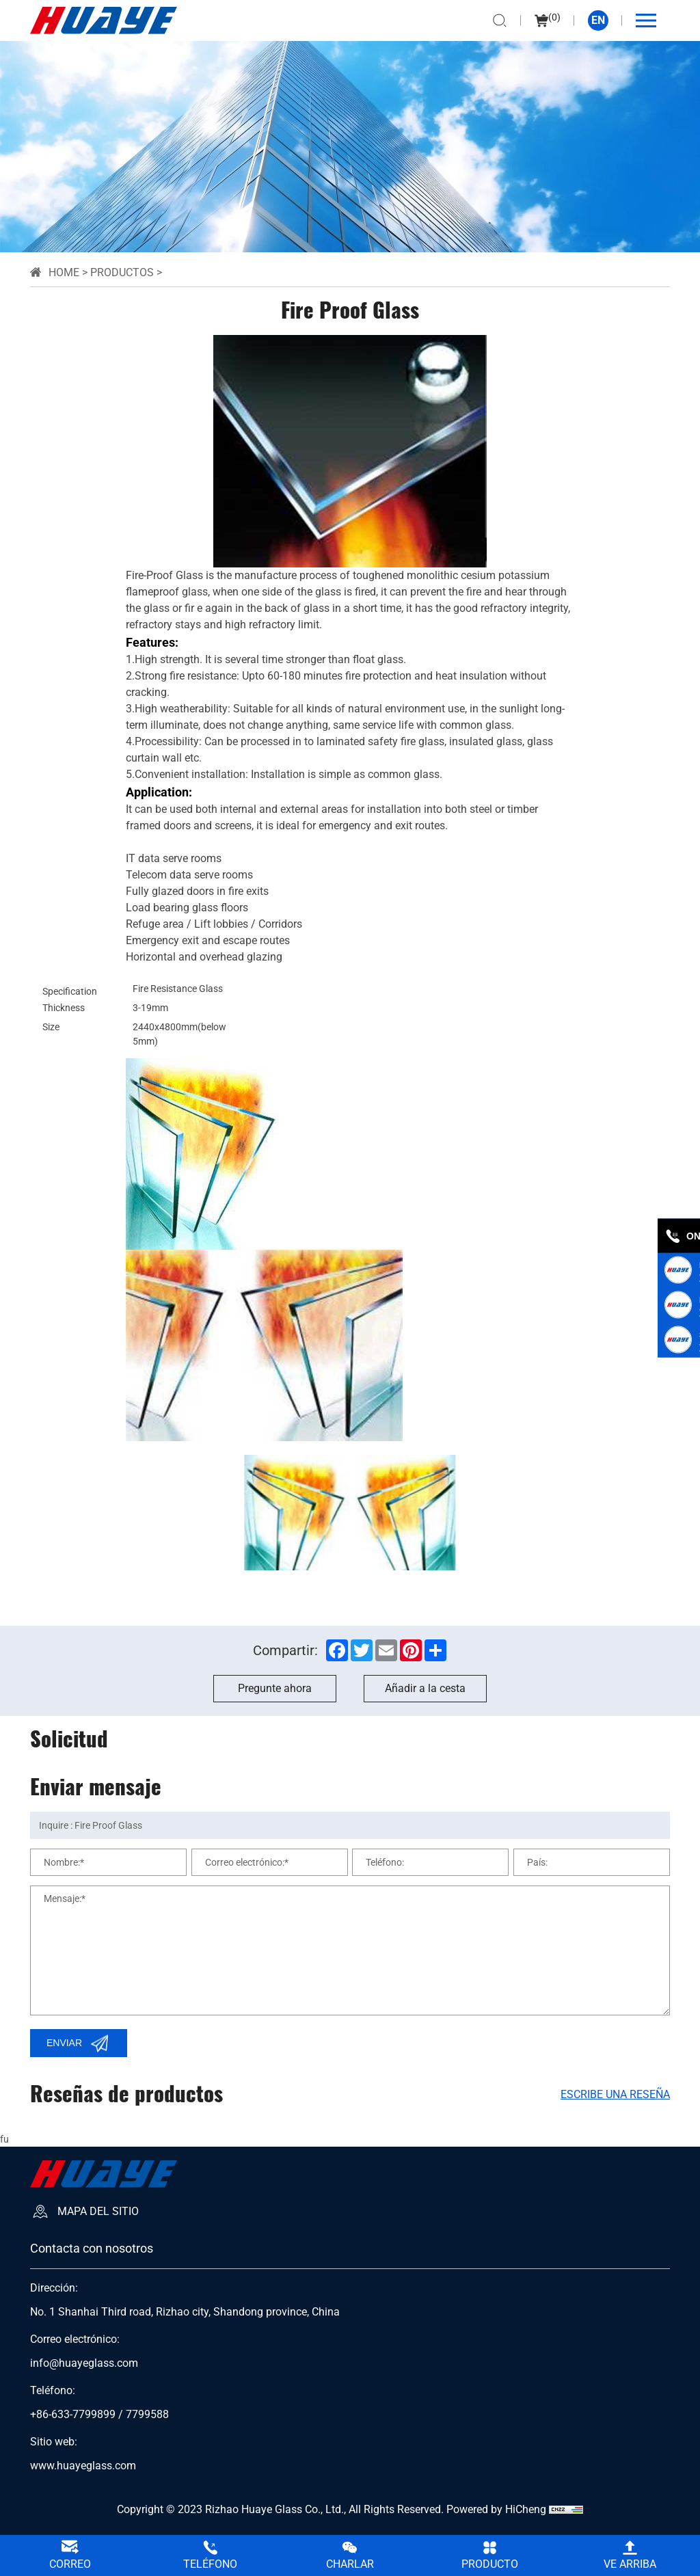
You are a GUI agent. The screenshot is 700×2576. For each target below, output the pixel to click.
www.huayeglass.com (83, 2465)
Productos (122, 272)
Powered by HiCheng (496, 2509)
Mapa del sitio (98, 2211)
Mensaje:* (64, 1898)
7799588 (147, 2414)
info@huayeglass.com (84, 2363)
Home (64, 272)
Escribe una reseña (615, 2094)
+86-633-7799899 (73, 2414)
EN (598, 20)
